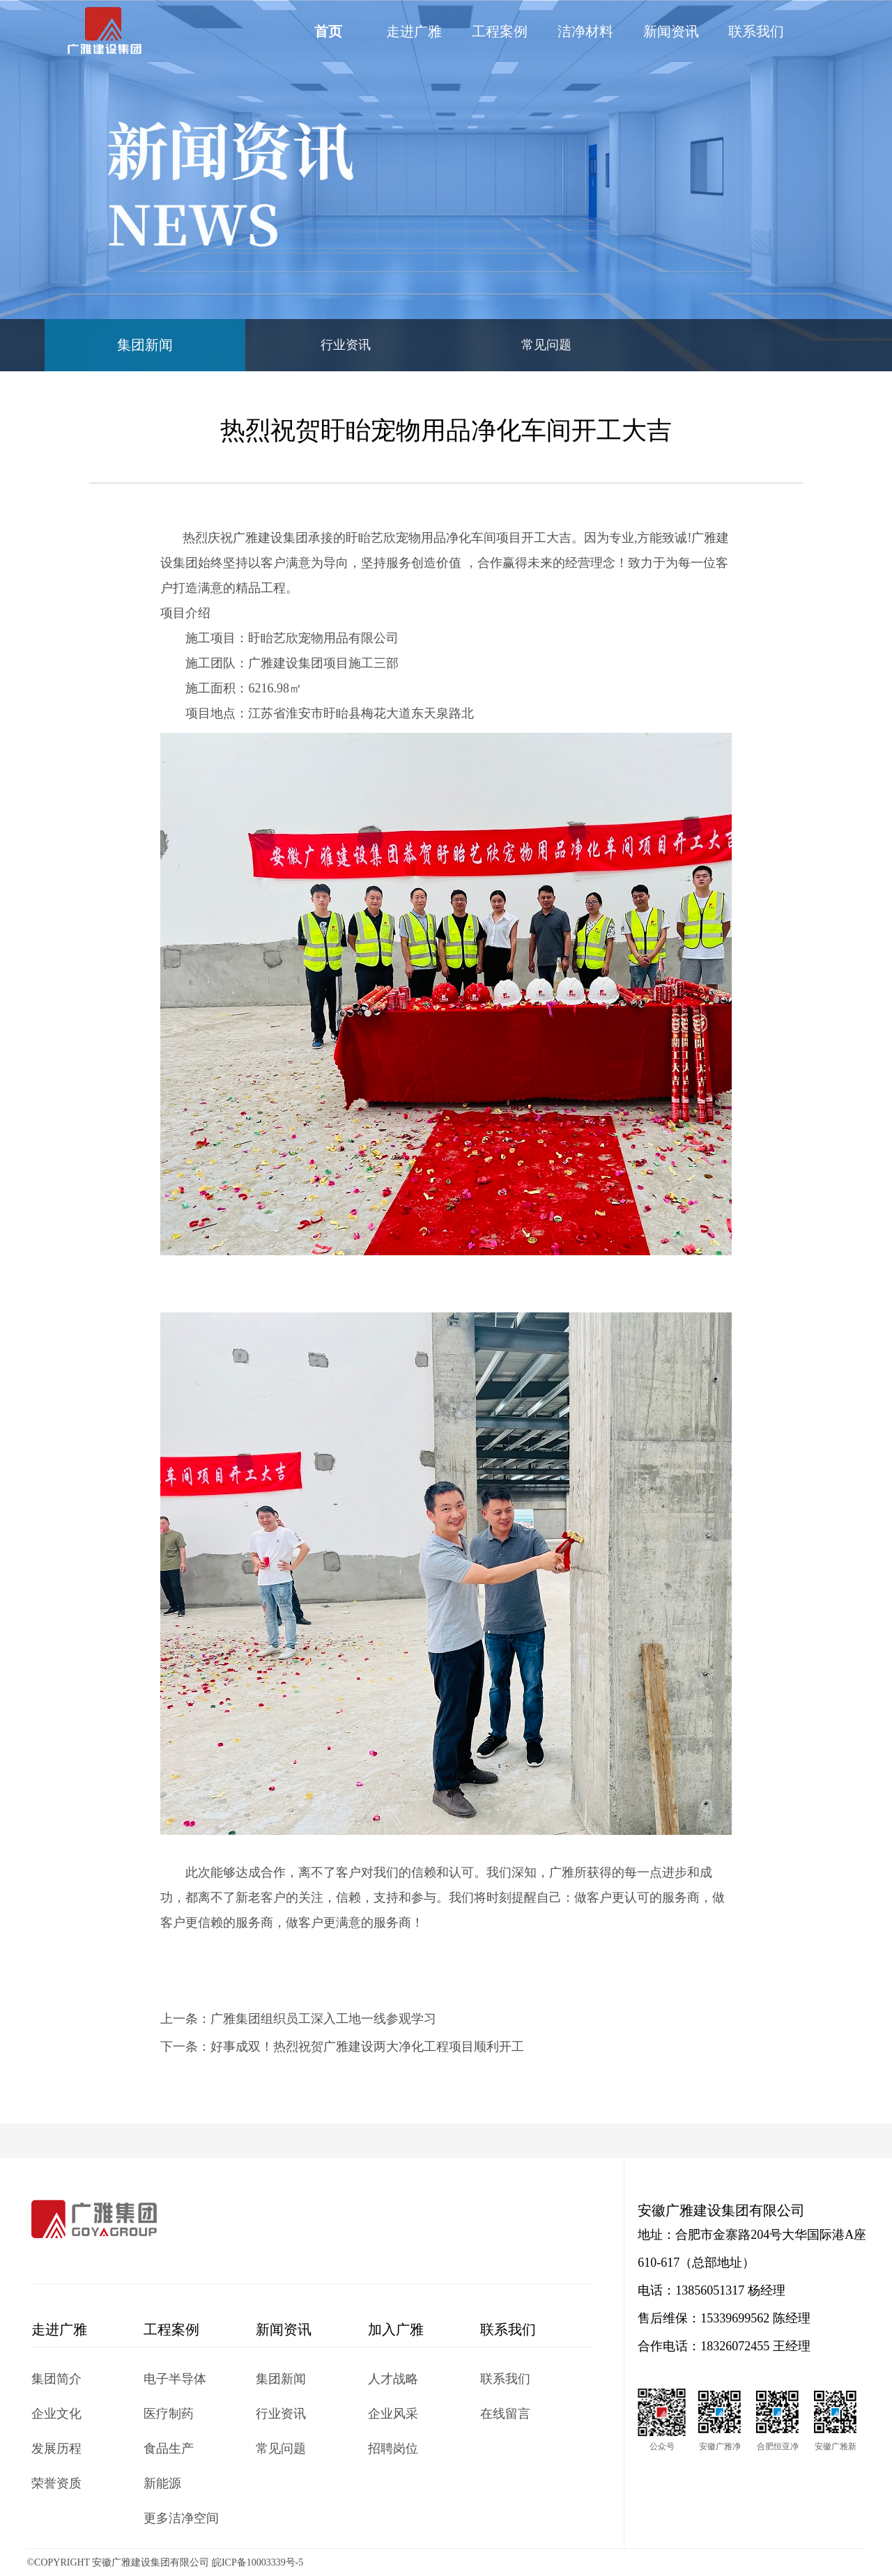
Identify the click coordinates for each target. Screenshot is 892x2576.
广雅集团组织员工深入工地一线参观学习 (323, 2019)
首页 (328, 31)
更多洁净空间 (181, 2518)
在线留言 (505, 2414)
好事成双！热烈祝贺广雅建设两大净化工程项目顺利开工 (367, 2047)
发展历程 (56, 2448)
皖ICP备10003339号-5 (257, 2562)
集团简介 (56, 2379)
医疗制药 (169, 2414)
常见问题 (546, 345)
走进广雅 (414, 31)
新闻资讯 (671, 31)
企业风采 (393, 2414)
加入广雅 (396, 2329)
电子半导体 (175, 2379)
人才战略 (393, 2379)
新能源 (162, 2483)
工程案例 (500, 31)
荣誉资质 (56, 2483)
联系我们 (756, 31)
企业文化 (56, 2414)
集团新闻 (145, 344)
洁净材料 (585, 31)
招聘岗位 (393, 2448)
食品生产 (169, 2448)
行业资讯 (346, 345)
